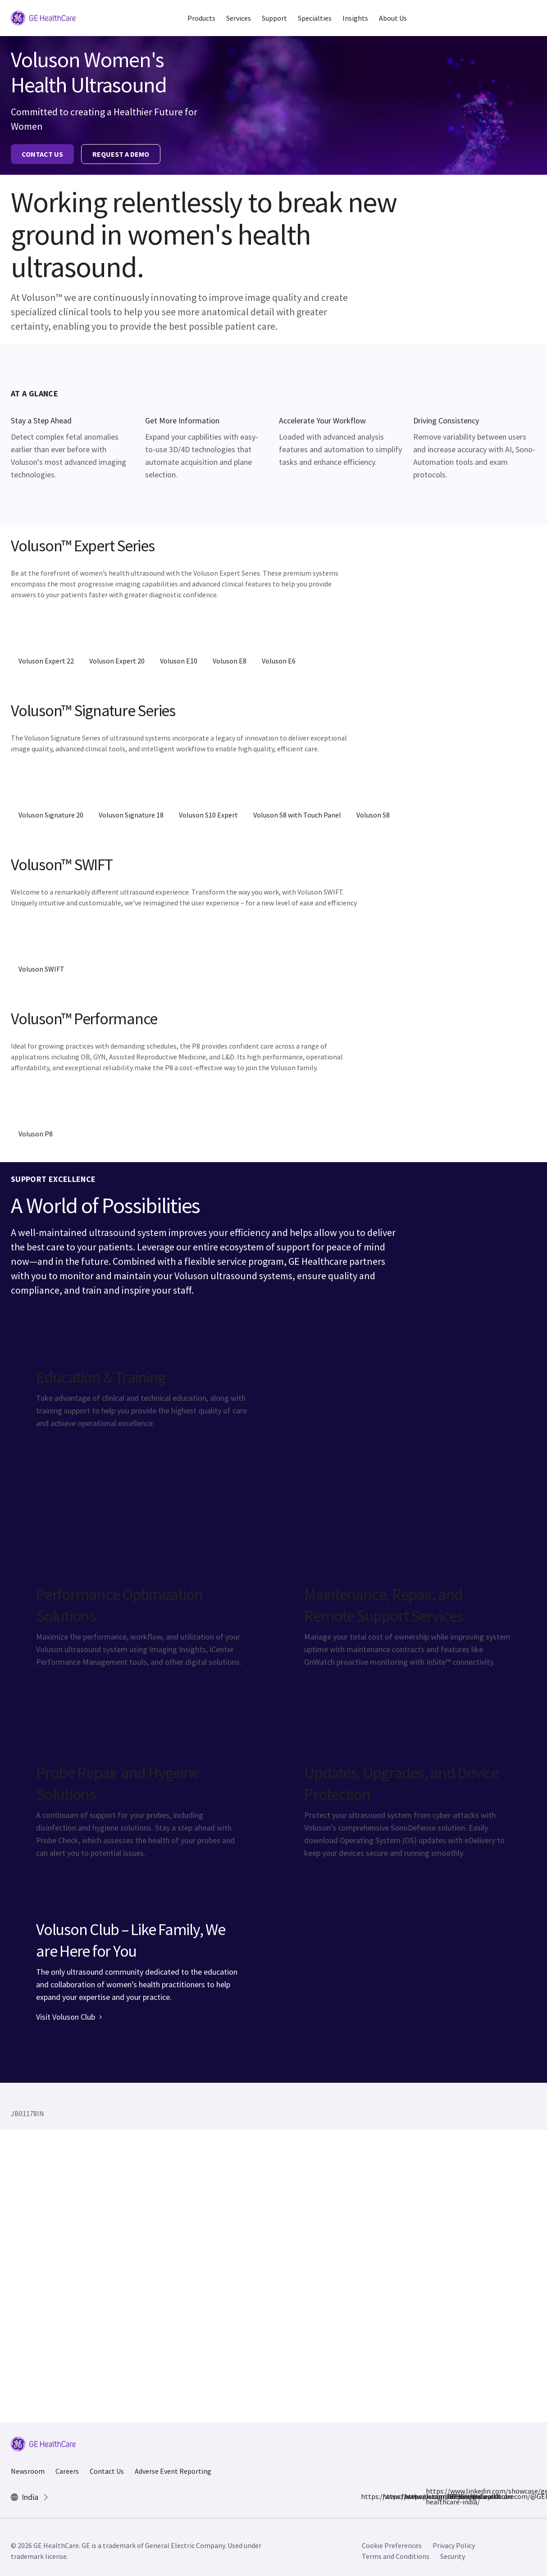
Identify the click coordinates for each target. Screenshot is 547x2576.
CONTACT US (42, 154)
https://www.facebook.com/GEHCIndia (366, 2496)
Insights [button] (355, 18)
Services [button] (238, 18)
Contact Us (107, 2471)
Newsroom (28, 2471)
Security (452, 2556)
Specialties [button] (315, 18)
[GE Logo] (43, 17)
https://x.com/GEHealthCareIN (409, 2496)
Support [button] (274, 18)
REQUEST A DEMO (120, 154)
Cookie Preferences (392, 2545)
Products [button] (201, 18)
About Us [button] (393, 18)
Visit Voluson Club (69, 2017)
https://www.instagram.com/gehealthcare (388, 2496)
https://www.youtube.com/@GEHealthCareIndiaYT (452, 2496)
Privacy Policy (454, 2545)
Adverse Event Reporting (173, 2471)
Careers (67, 2471)
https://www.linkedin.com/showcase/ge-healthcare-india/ (431, 2496)
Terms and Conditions (395, 2556)
